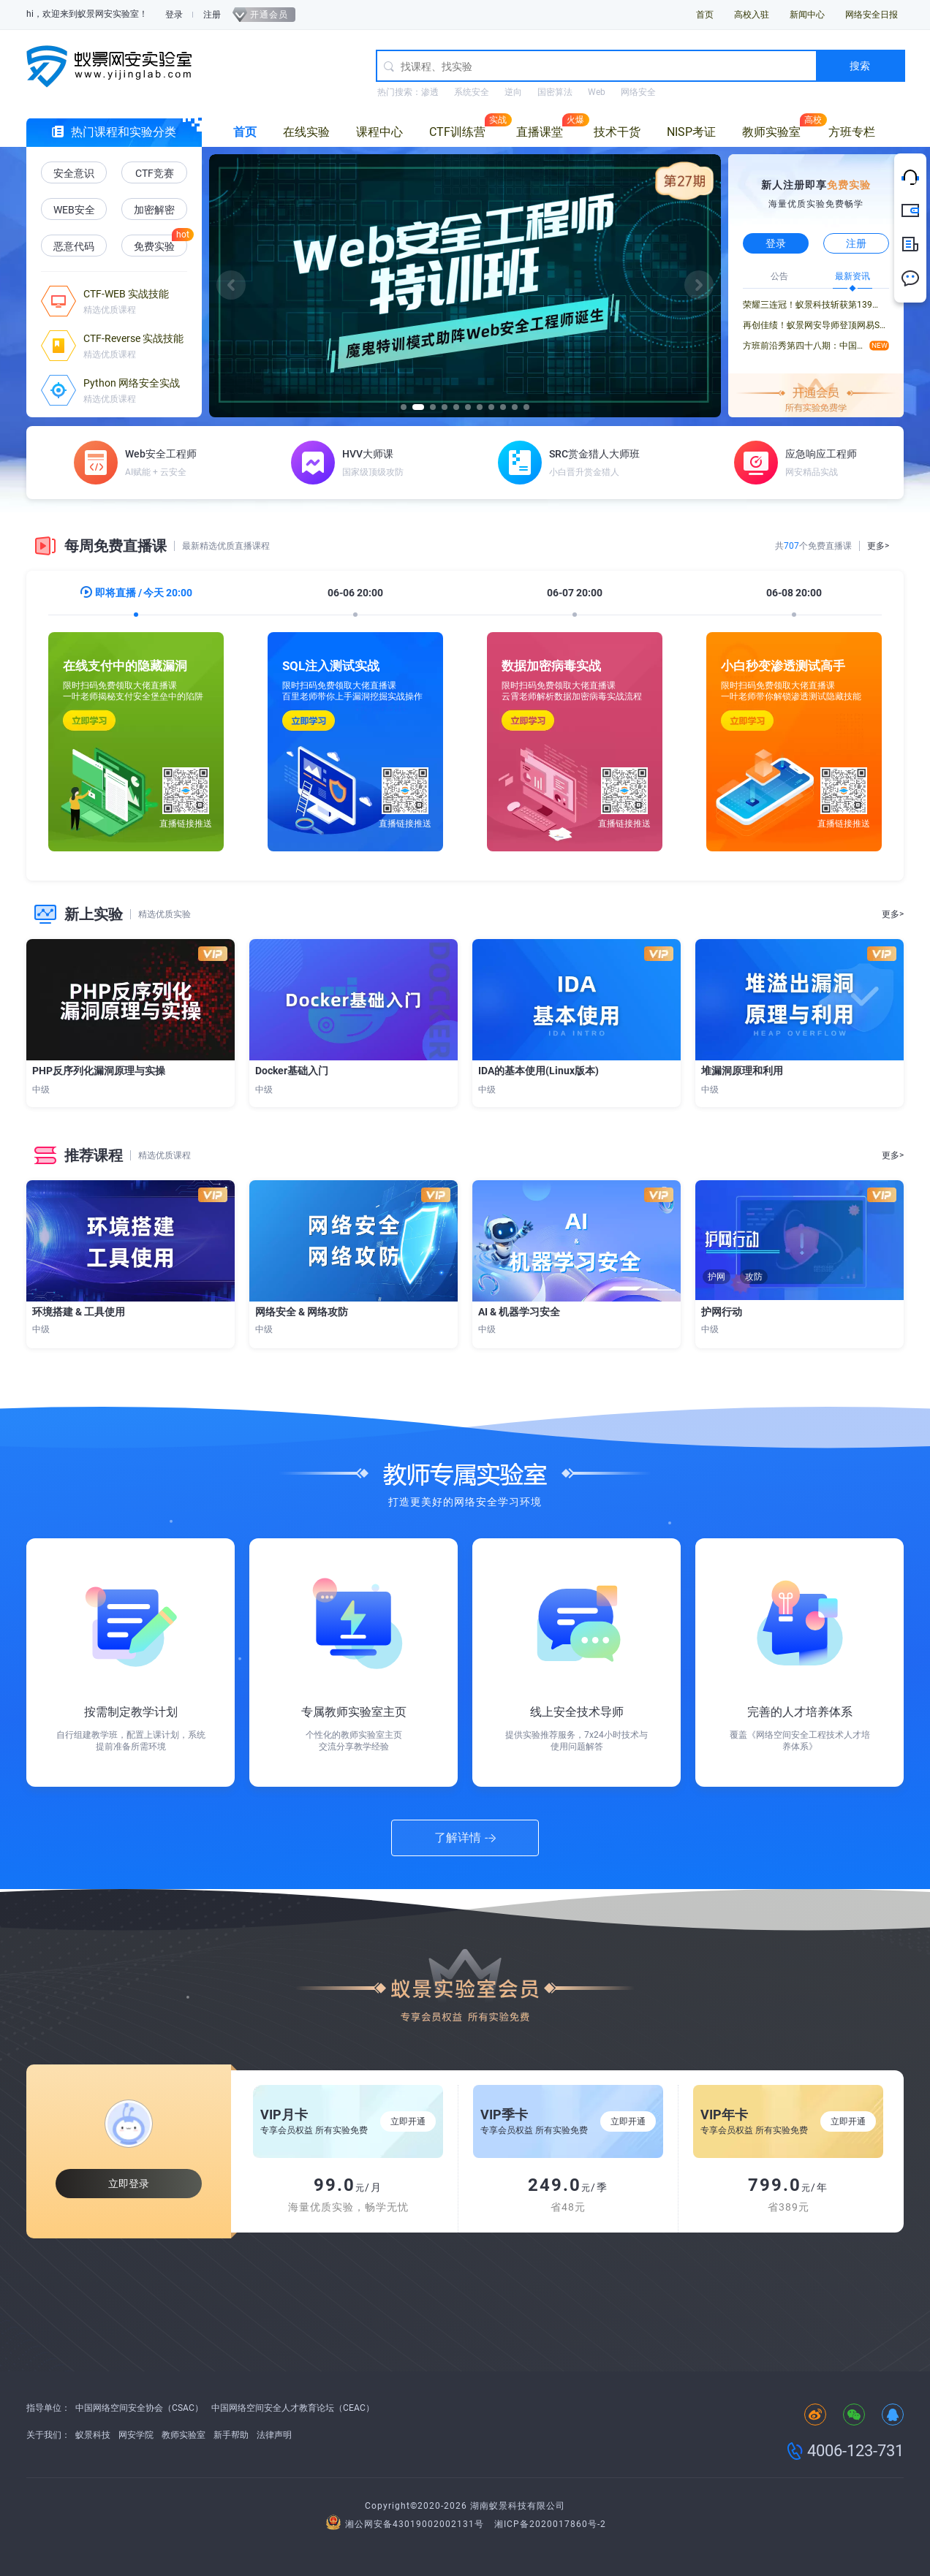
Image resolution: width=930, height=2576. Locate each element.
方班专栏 (851, 132)
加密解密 (154, 210)
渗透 (430, 92)
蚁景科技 (92, 2435)
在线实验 (306, 132)
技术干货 (617, 132)
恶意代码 (73, 246)
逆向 (513, 92)
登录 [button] (775, 243)
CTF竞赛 (154, 173)
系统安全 (471, 92)
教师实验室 (771, 132)
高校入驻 (751, 15)
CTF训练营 (457, 132)
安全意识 (73, 173)
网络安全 (638, 92)
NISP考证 (691, 132)
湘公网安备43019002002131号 (406, 2524)
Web (596, 92)
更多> (878, 546)
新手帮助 (231, 2435)
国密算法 (554, 92)
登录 (174, 15)
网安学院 (136, 2435)
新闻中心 (807, 15)
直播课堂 (539, 132)
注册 (212, 15)
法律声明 (274, 2435)
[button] (231, 285)
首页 (705, 15)
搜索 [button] (860, 66)
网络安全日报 (871, 15)
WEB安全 (74, 210)
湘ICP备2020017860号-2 (550, 2524)
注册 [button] (856, 243)
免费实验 (154, 246)
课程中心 (379, 132)
